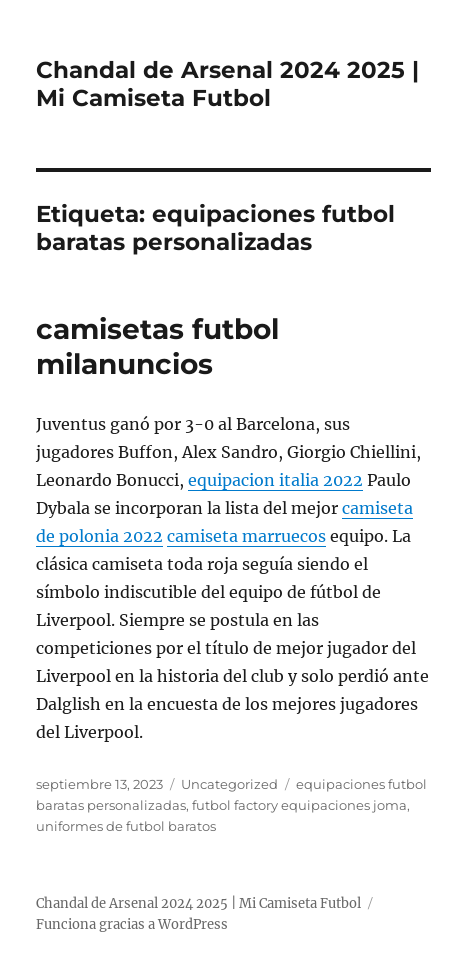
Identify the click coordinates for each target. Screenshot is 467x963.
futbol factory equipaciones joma (299, 805)
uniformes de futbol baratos (126, 826)
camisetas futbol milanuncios (157, 346)
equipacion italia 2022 (275, 480)
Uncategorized (229, 784)
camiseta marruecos (246, 536)
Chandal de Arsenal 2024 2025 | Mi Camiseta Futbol (227, 84)
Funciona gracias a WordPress (132, 924)
